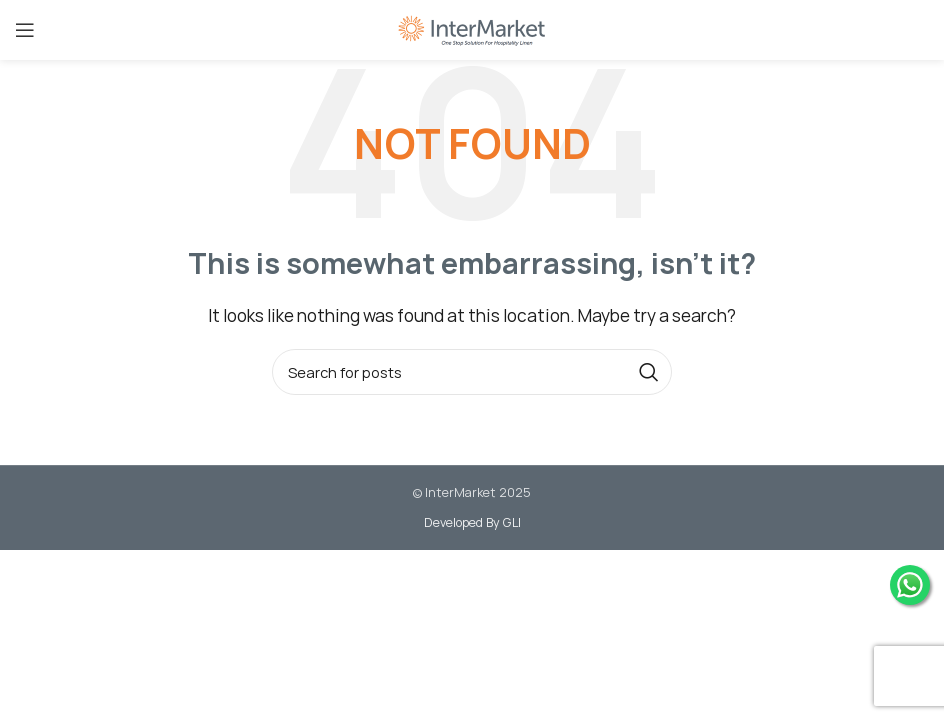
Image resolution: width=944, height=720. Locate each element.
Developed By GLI (472, 522)
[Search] (472, 372)
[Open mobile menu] (25, 30)
